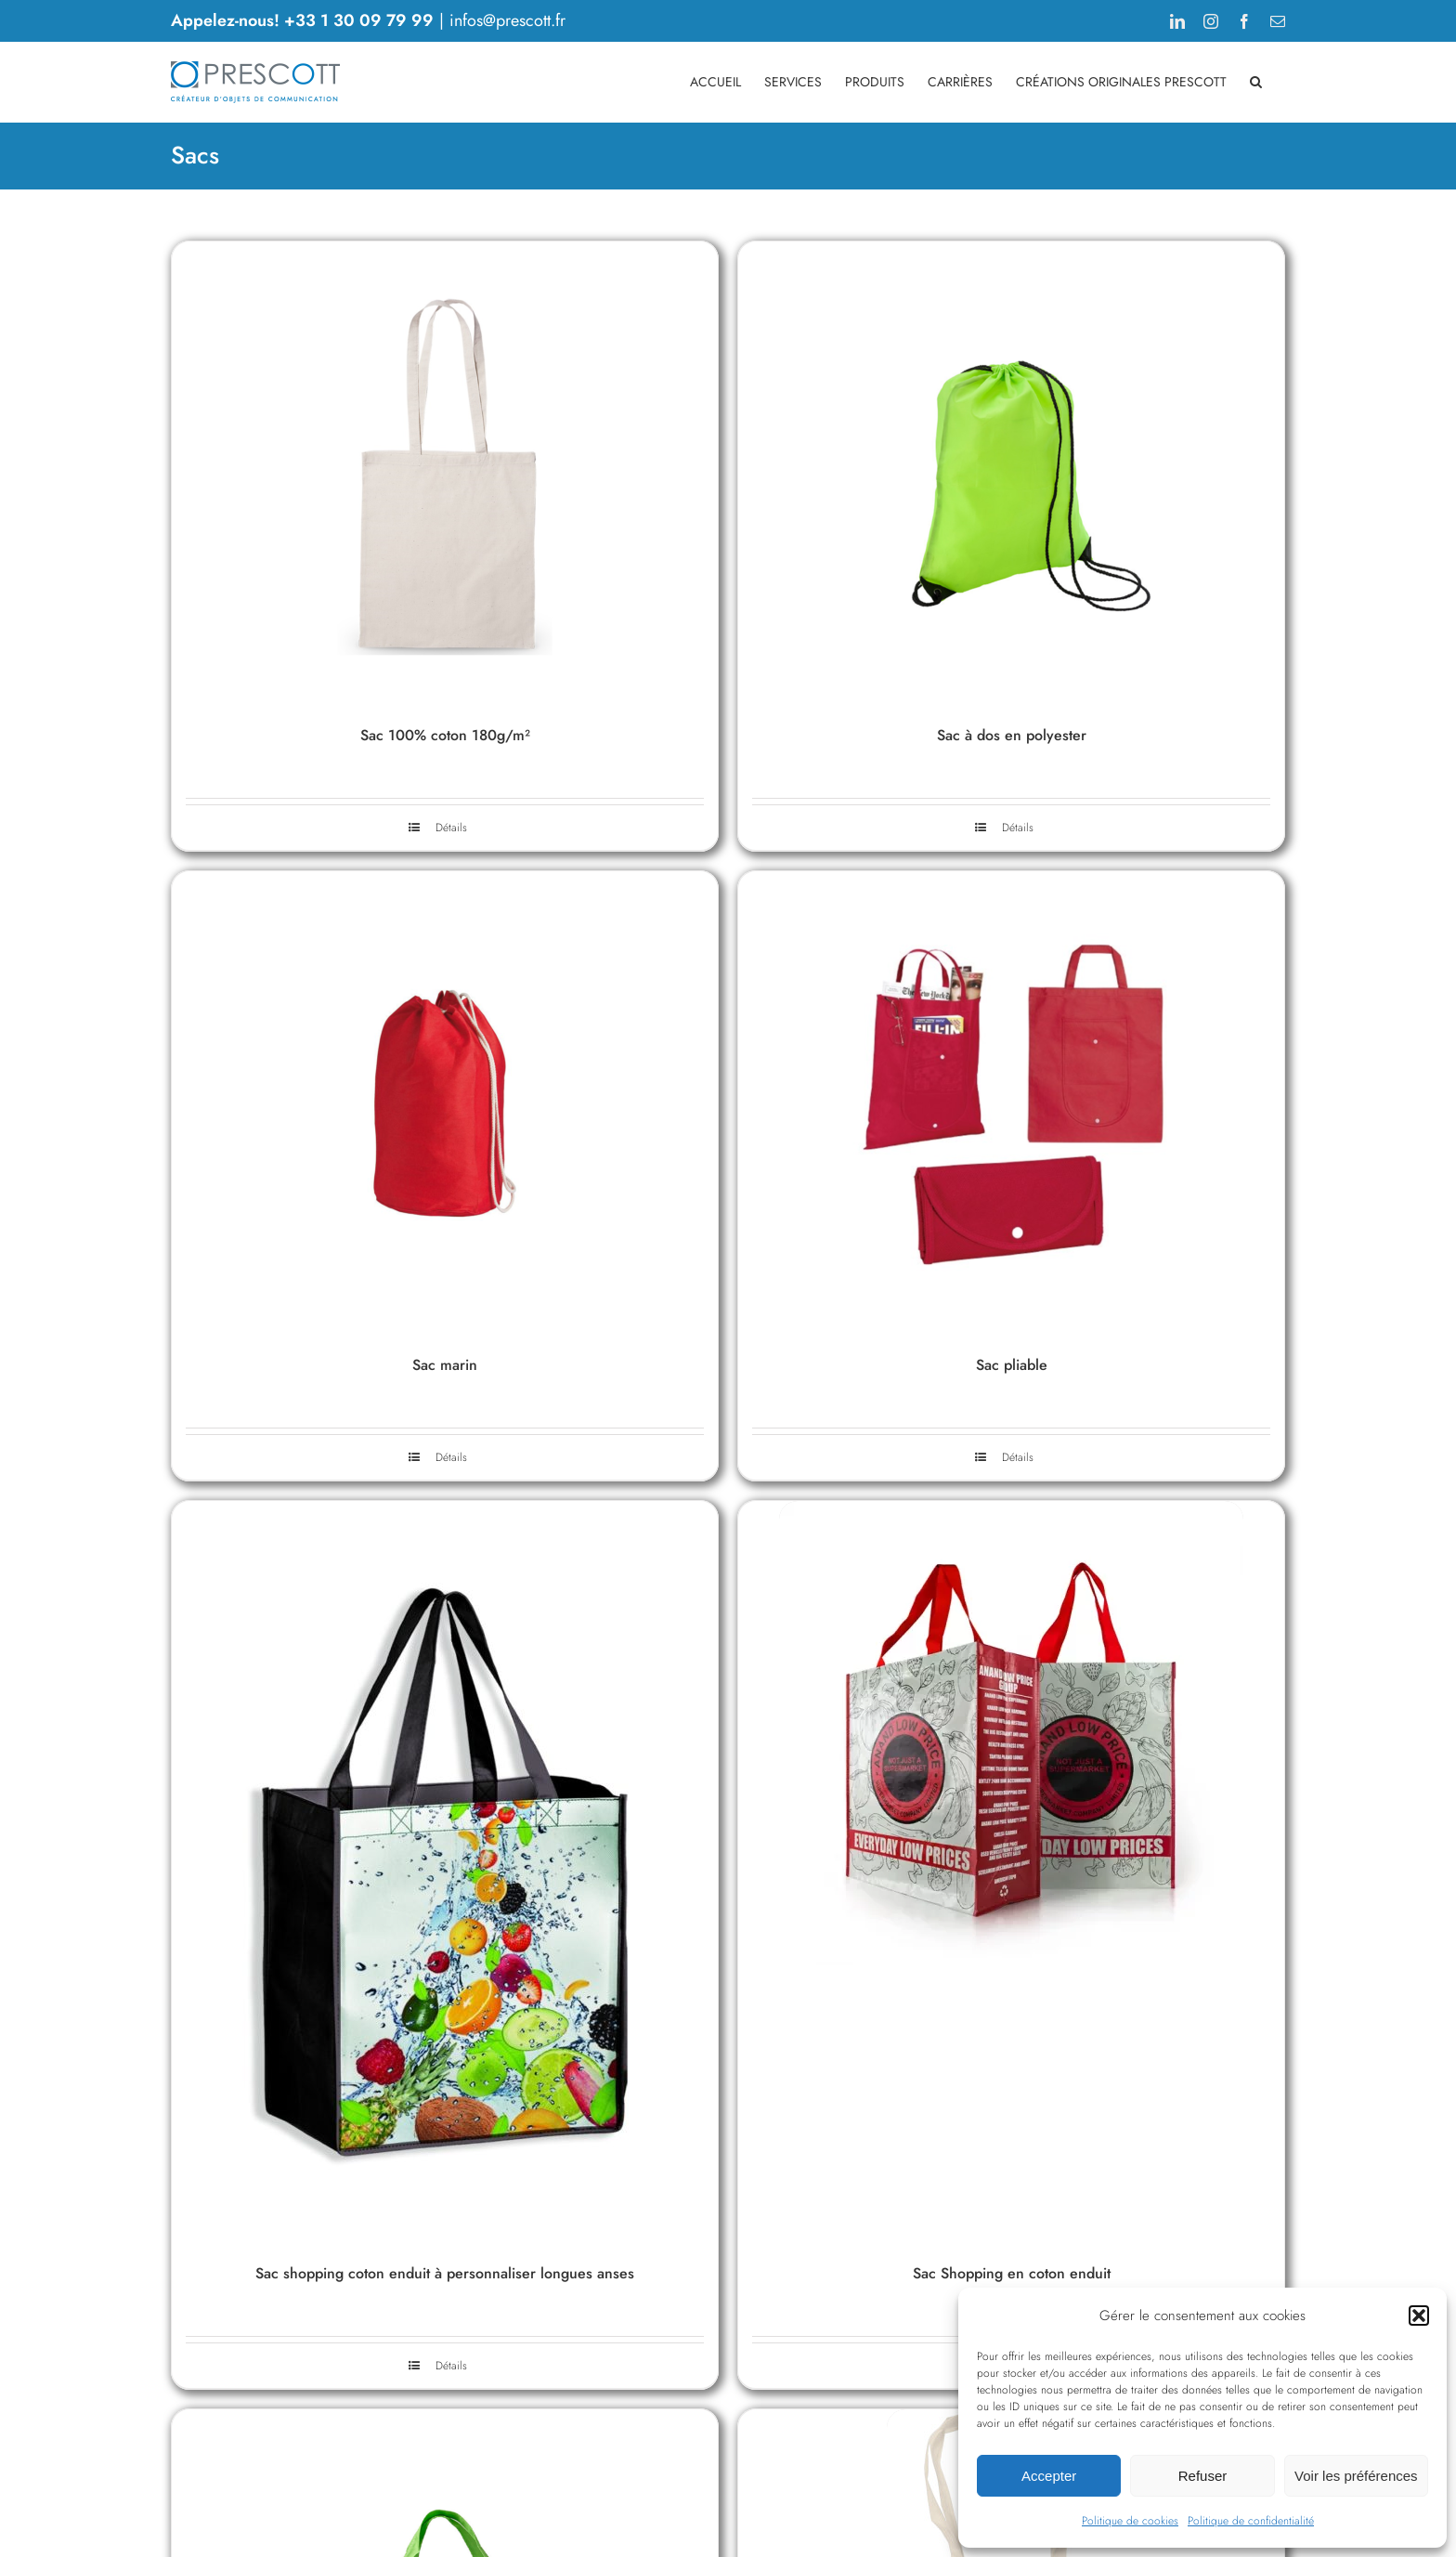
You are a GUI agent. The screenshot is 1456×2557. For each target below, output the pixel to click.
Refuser (1203, 2476)
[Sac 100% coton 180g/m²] (445, 473)
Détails (451, 827)
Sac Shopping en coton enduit (1012, 2273)
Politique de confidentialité (1251, 2520)
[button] (1419, 2315)
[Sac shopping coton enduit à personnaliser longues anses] (445, 1872)
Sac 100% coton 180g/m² (445, 735)
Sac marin (444, 1365)
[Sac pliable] (1011, 1103)
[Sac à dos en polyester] (1011, 473)
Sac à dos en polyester (1011, 735)
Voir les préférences (1356, 2476)
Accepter (1048, 2476)
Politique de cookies (1130, 2520)
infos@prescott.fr (507, 20)
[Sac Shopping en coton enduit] (1011, 1872)
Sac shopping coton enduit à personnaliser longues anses (444, 2273)
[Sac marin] (445, 1103)
